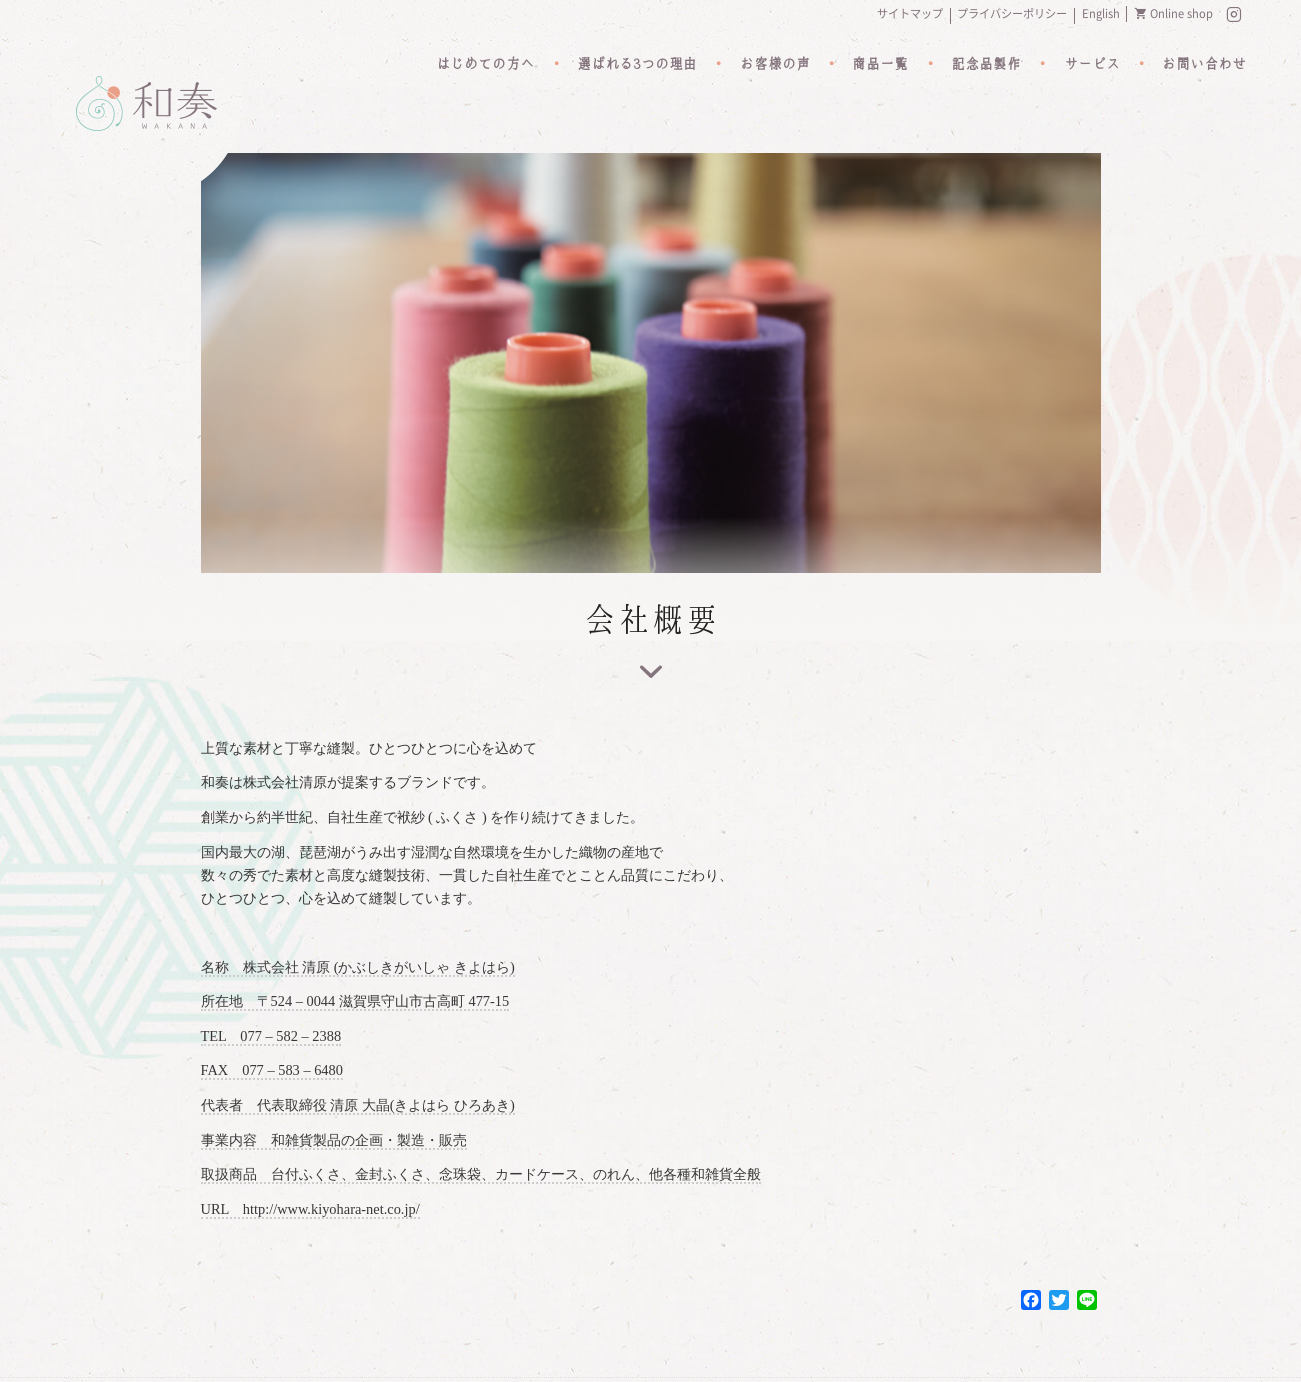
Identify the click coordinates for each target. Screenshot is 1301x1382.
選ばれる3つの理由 (635, 65)
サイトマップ (910, 13)
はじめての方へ (483, 65)
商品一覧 (880, 65)
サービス (1091, 65)
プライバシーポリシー (1012, 13)
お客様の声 (774, 65)
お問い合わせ (1204, 65)
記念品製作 (986, 65)
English (1101, 13)
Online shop (1181, 13)
